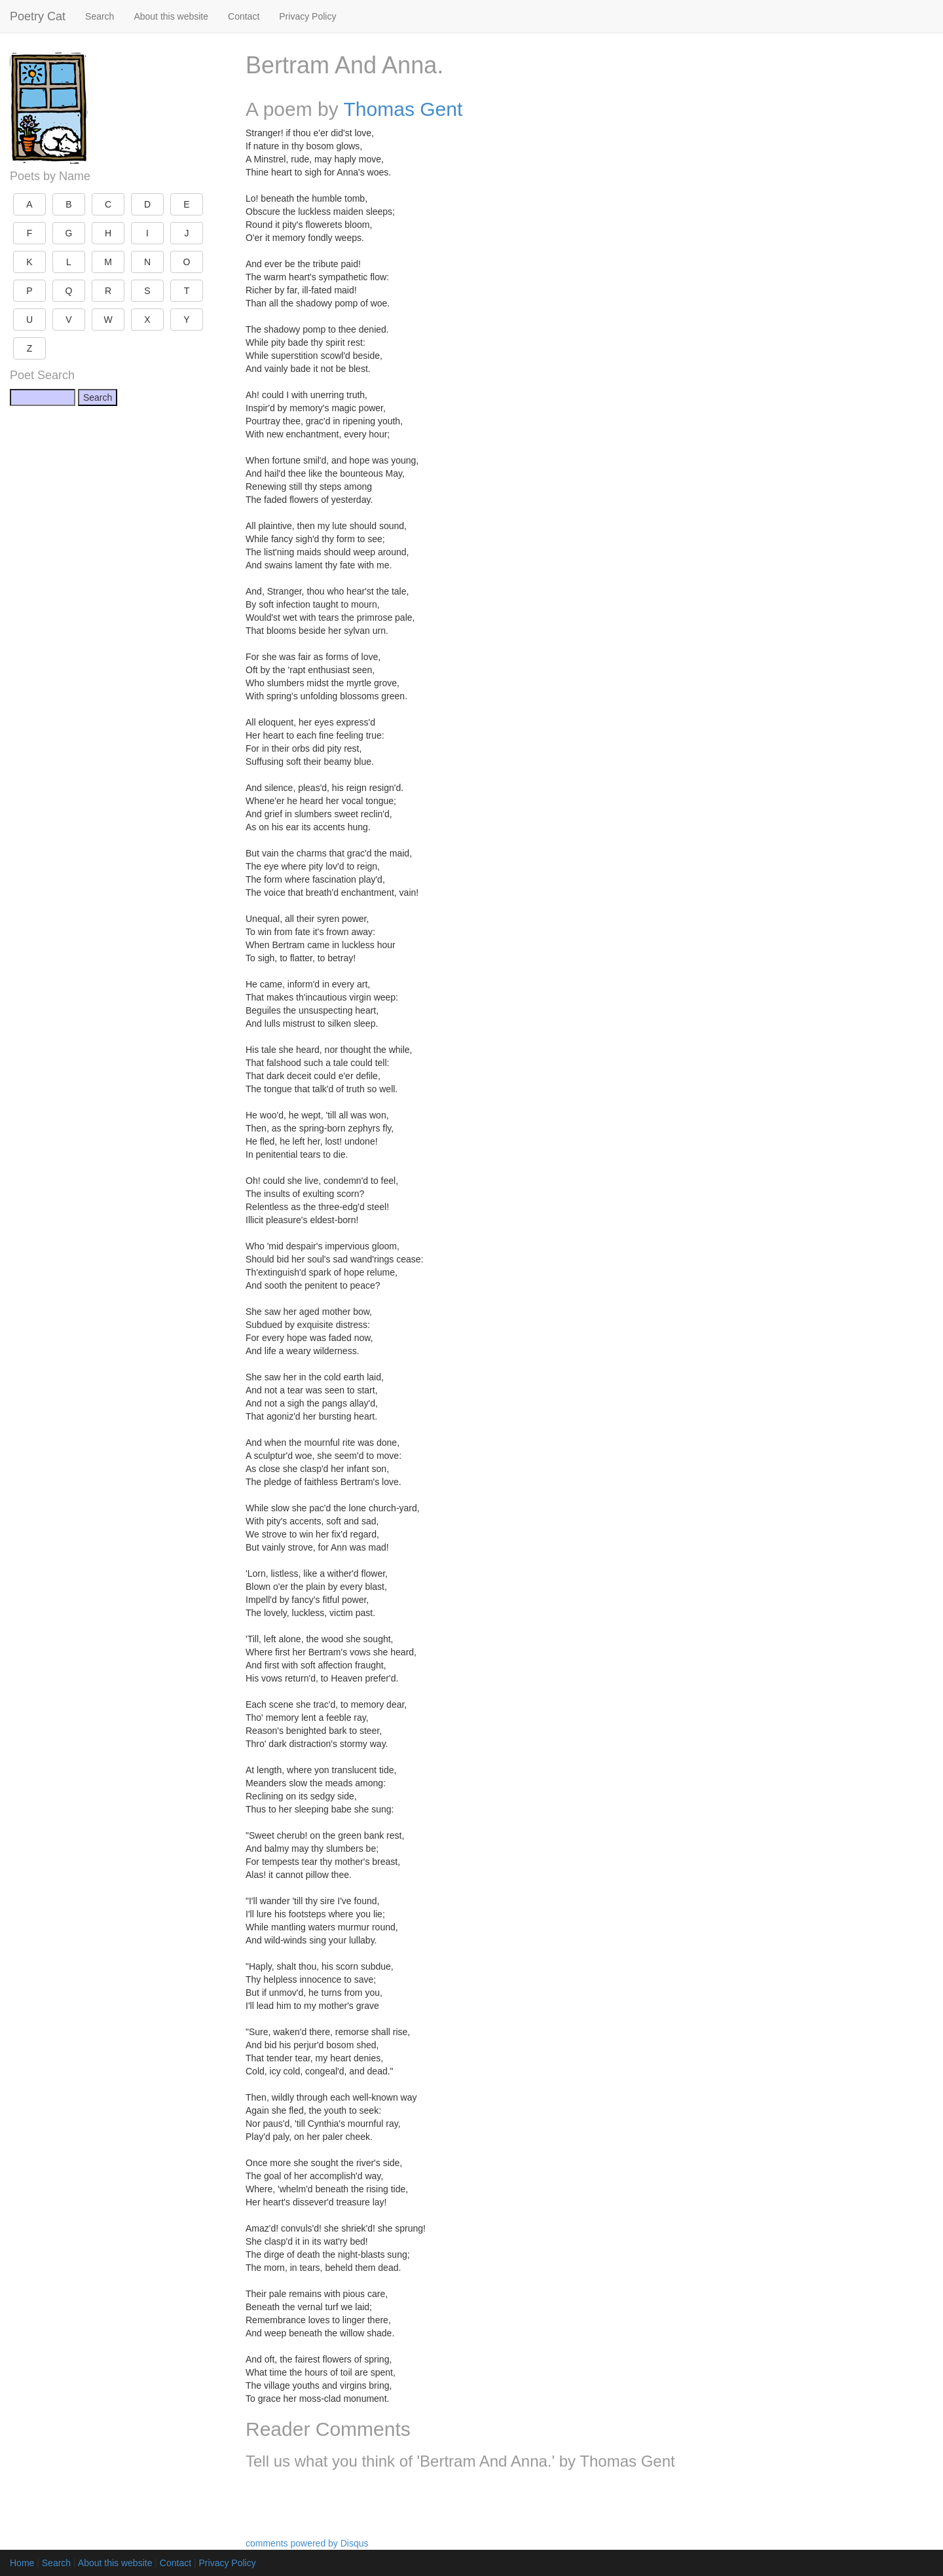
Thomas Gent (403, 109)
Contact (243, 16)
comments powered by (307, 2543)
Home (22, 2563)
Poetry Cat (37, 16)
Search (99, 16)
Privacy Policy (307, 16)
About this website (171, 16)
